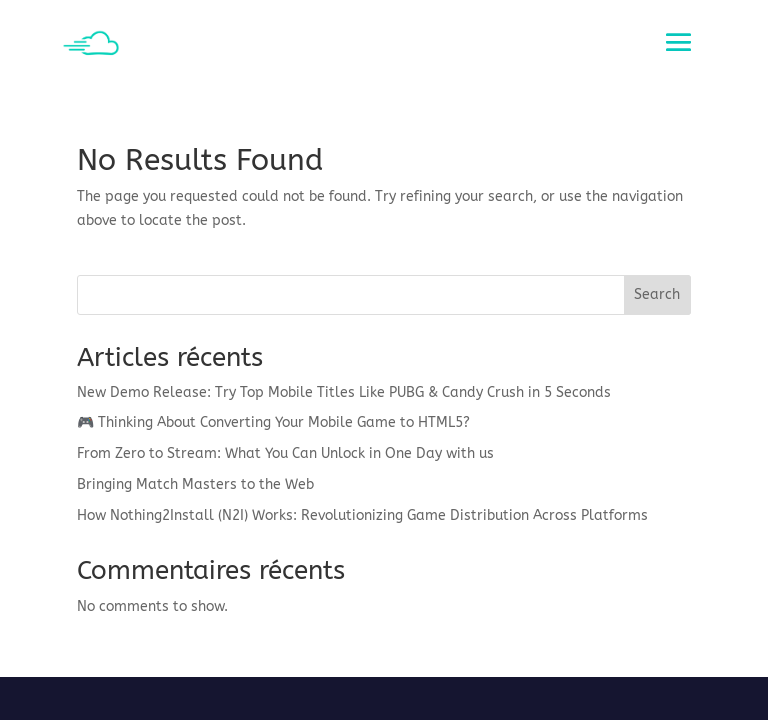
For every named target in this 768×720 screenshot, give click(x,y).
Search (657, 294)
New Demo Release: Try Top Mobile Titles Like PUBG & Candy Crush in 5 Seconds (344, 392)
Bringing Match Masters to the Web (195, 484)
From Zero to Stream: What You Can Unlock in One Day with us (285, 453)
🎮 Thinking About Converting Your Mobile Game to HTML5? (273, 422)
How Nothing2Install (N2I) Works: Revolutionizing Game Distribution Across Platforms (362, 515)
